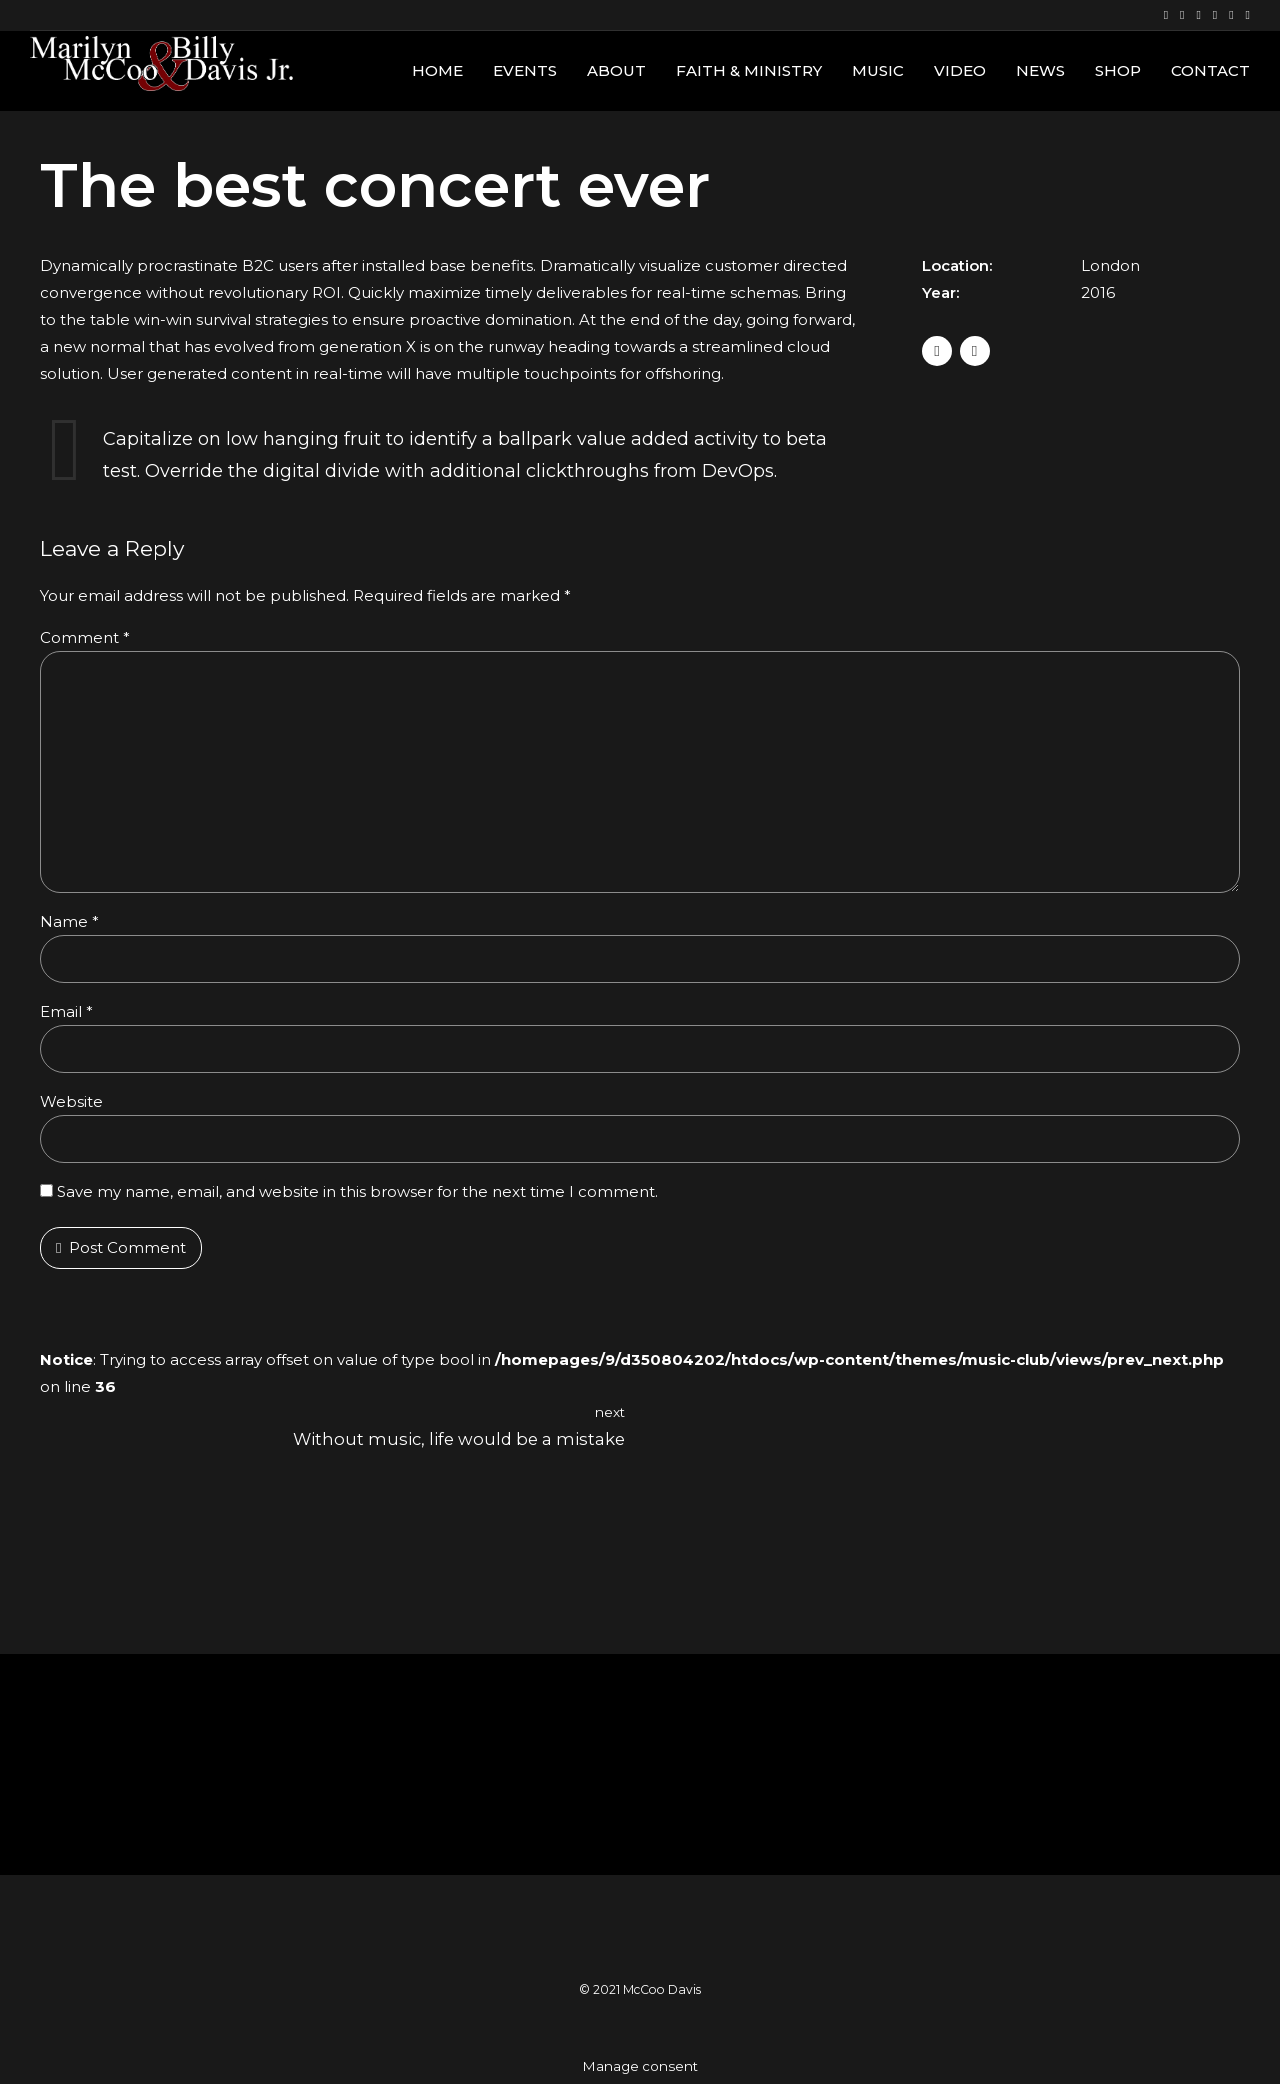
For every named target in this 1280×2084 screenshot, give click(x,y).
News (1040, 70)
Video (960, 70)
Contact (1210, 70)
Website (71, 1101)
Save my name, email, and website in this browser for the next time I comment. (357, 1191)
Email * (66, 1011)
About (616, 70)
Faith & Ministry (749, 70)
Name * (69, 921)
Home (437, 70)
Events (525, 70)
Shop (1118, 70)
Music (878, 70)
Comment (85, 637)
